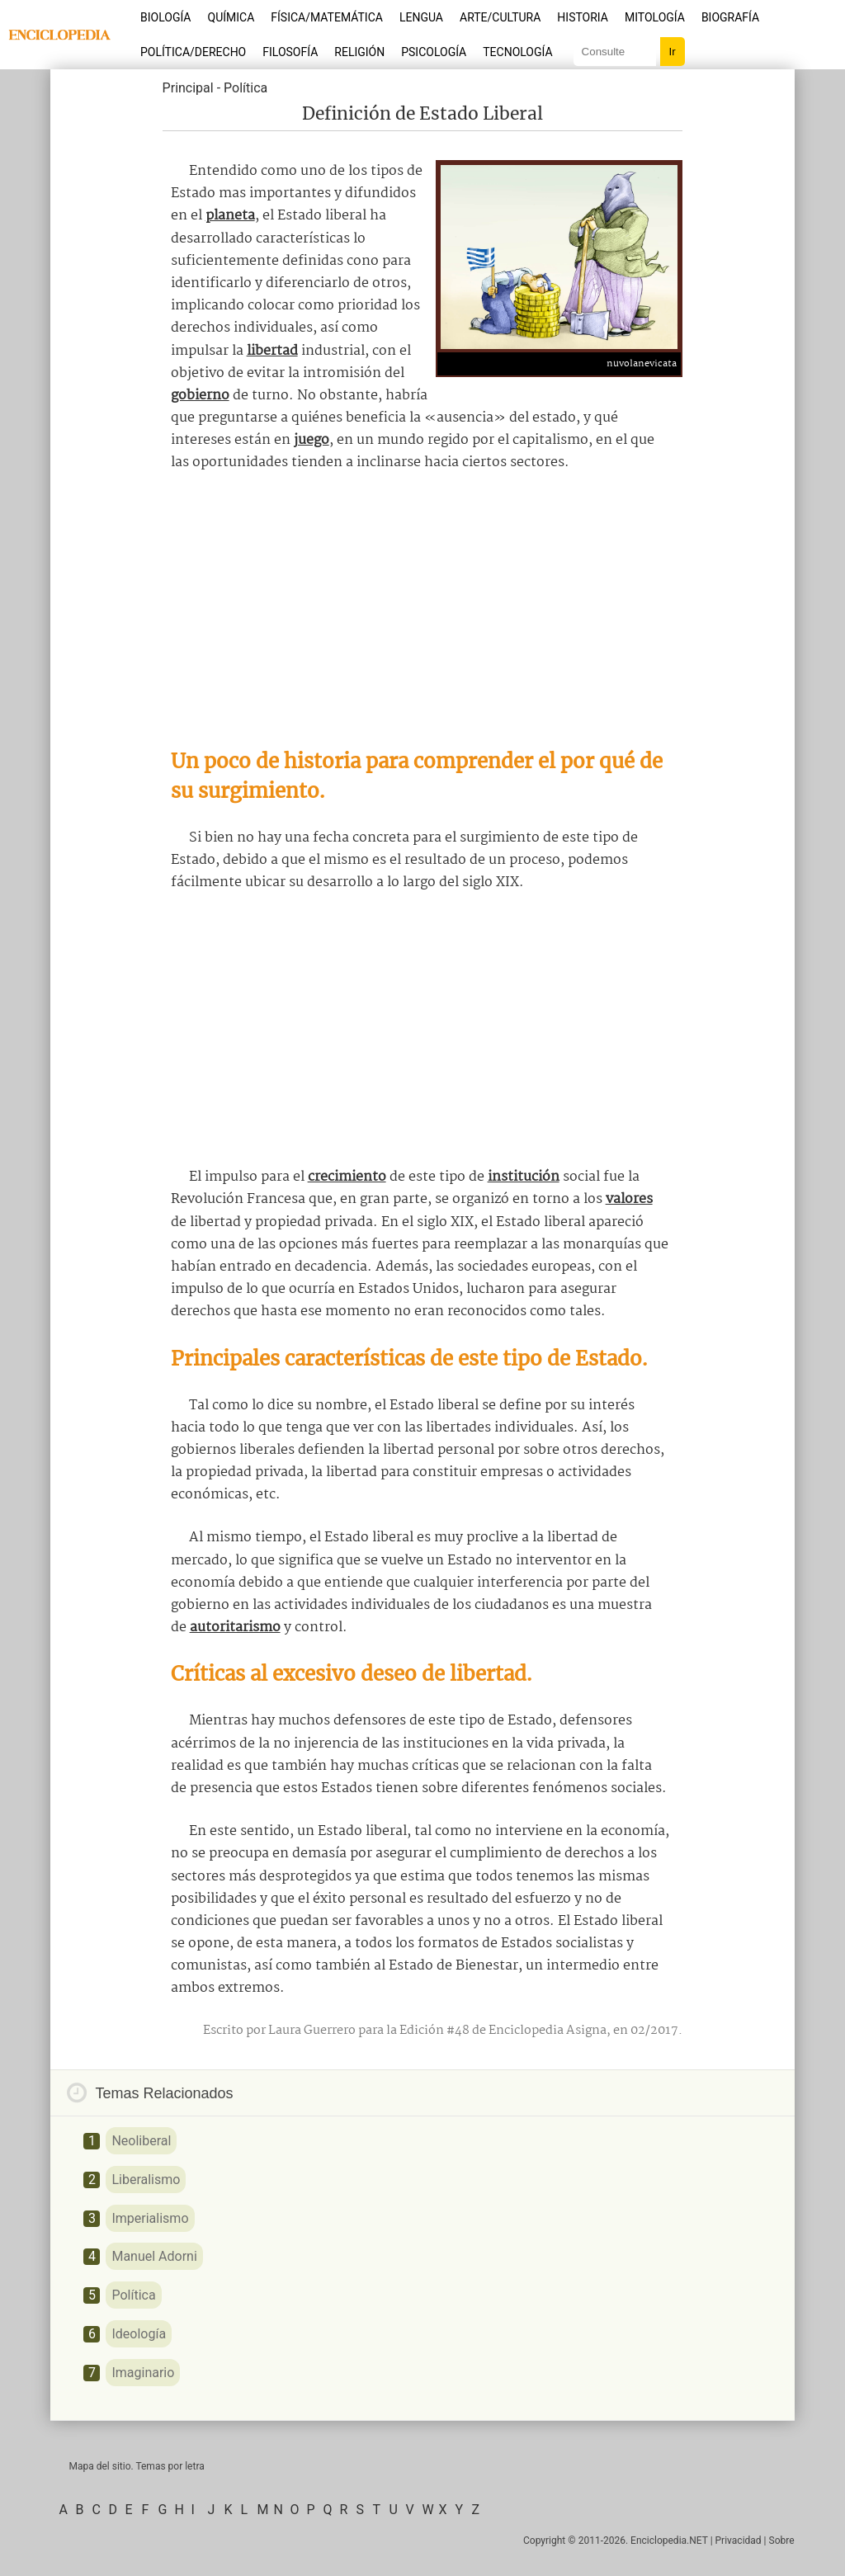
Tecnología (517, 52)
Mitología (655, 17)
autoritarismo (235, 1627)
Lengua (421, 17)
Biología (165, 17)
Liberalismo (145, 2179)
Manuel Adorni (153, 2256)
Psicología (433, 52)
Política (245, 88)
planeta (230, 216)
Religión (359, 52)
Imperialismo (149, 2218)
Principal (188, 88)
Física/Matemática (327, 17)
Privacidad (738, 2540)
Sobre (782, 2540)
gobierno (200, 396)
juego (311, 440)
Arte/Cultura (500, 17)
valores (629, 1199)
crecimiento (347, 1177)
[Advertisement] (422, 610)
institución (523, 1177)
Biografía (730, 17)
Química (231, 17)
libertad (272, 351)
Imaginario (142, 2372)
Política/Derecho (193, 52)
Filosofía (290, 52)
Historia (582, 17)
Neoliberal (141, 2141)
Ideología (138, 2334)
